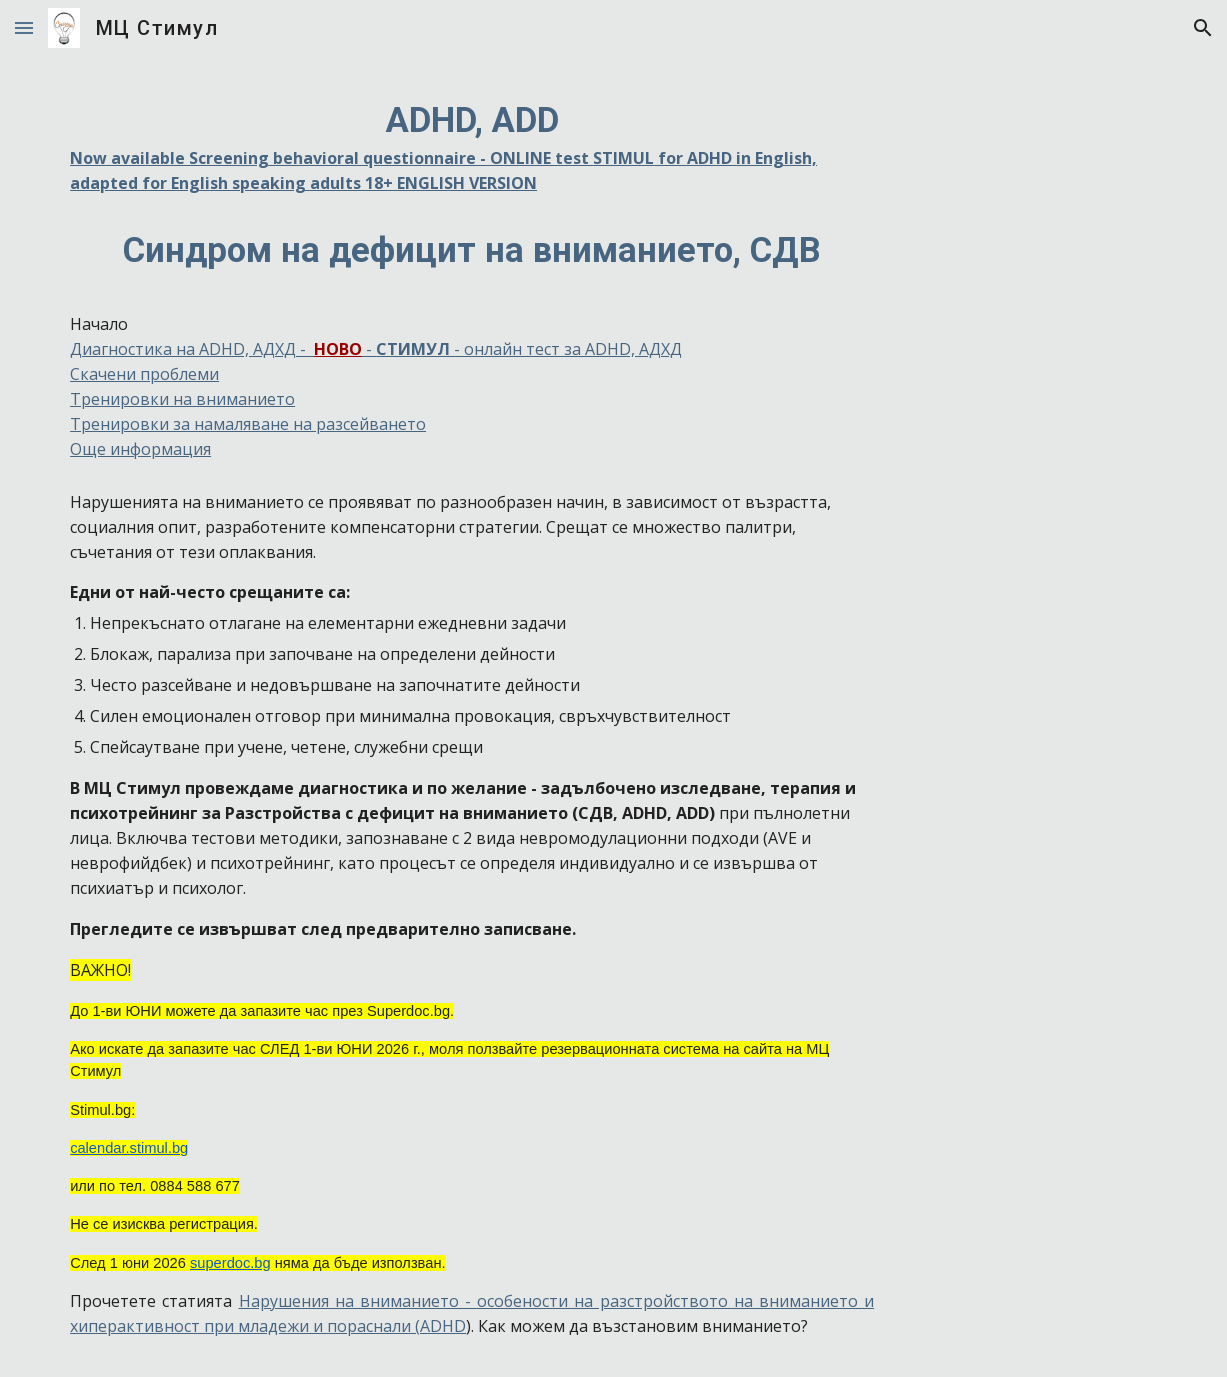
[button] (24, 27)
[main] (472, 278)
